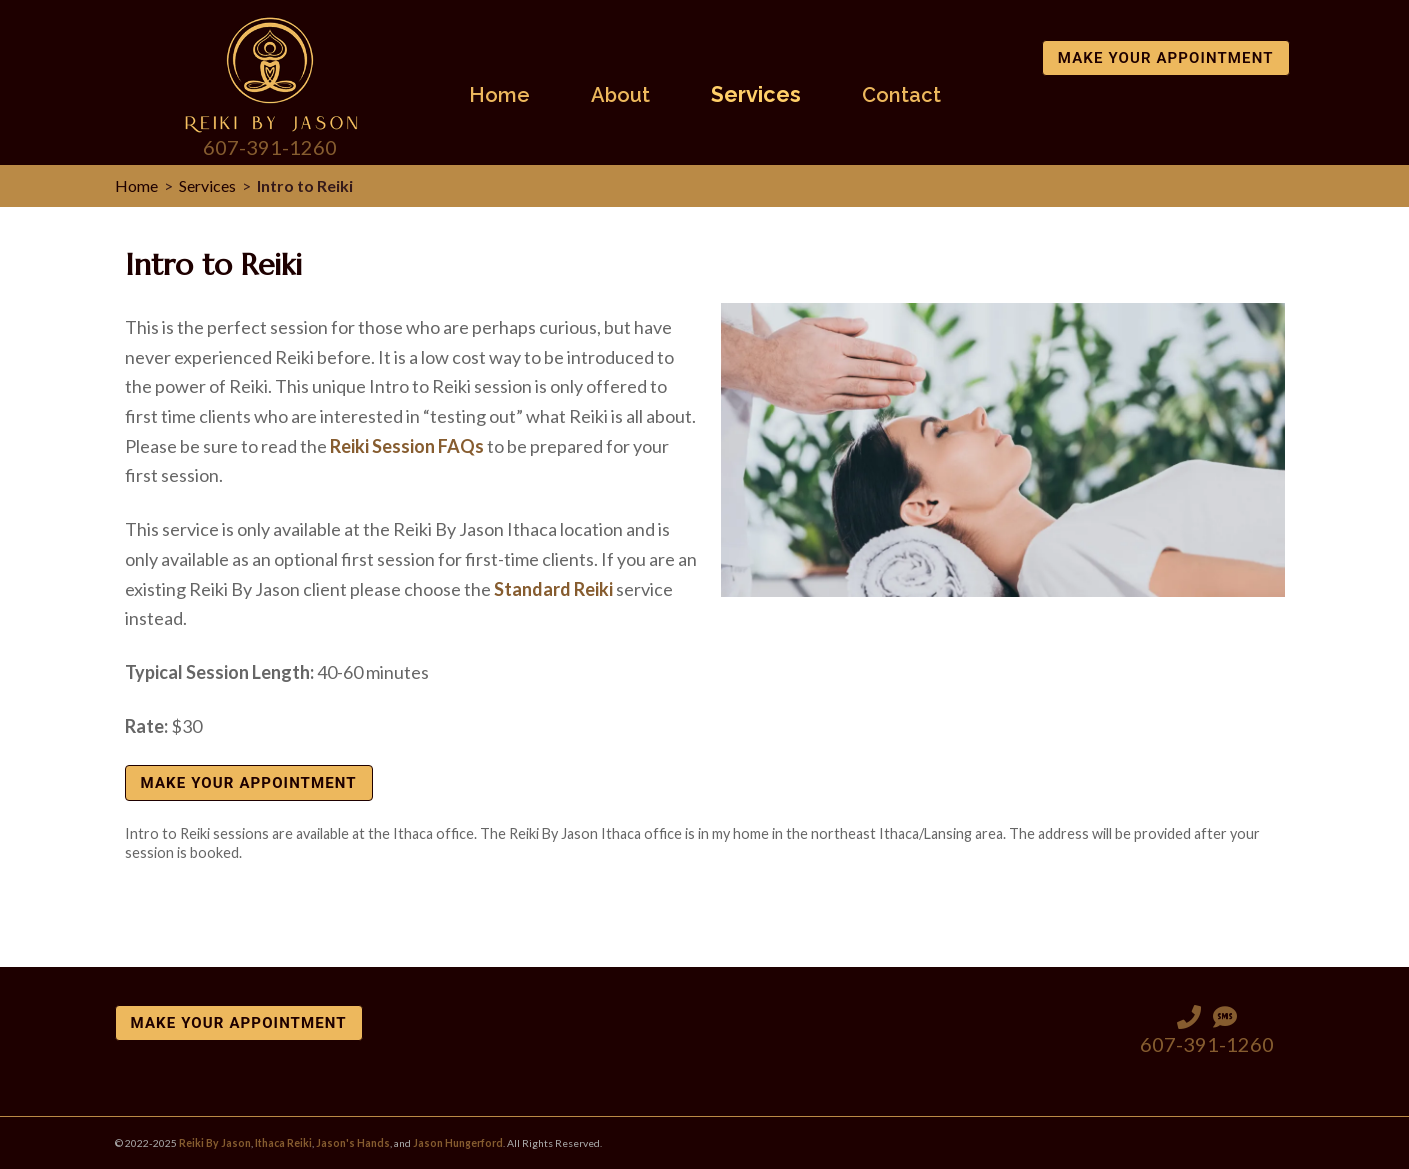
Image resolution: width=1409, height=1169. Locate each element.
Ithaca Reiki (283, 1143)
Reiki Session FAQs (407, 446)
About (620, 96)
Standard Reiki (553, 589)
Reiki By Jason (215, 1143)
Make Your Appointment (1166, 58)
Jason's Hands (353, 1143)
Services (756, 96)
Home (499, 96)
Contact (901, 96)
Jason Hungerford (458, 1143)
